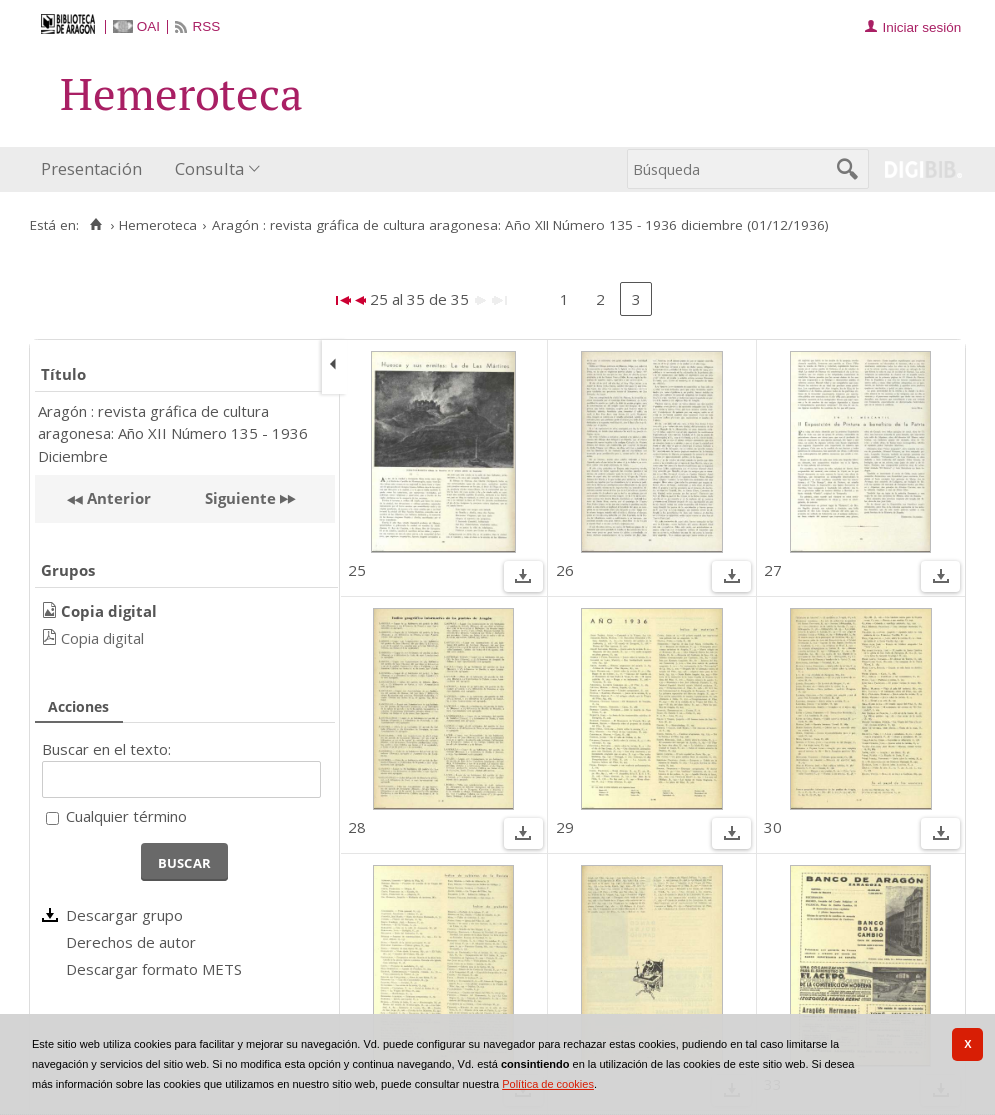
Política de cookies (548, 1084)
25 (357, 570)
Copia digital (102, 638)
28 (357, 827)
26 (565, 570)
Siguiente (240, 498)
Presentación (91, 168)
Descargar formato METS (154, 969)
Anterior (117, 498)
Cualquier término (126, 816)
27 (773, 570)
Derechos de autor (131, 942)
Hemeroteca (158, 225)
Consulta (209, 168)
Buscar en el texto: (106, 749)
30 (773, 827)
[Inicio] (95, 225)
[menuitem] (96, 169)
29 (565, 827)
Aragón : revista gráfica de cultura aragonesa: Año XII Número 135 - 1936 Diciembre (173, 433)
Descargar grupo (124, 915)
